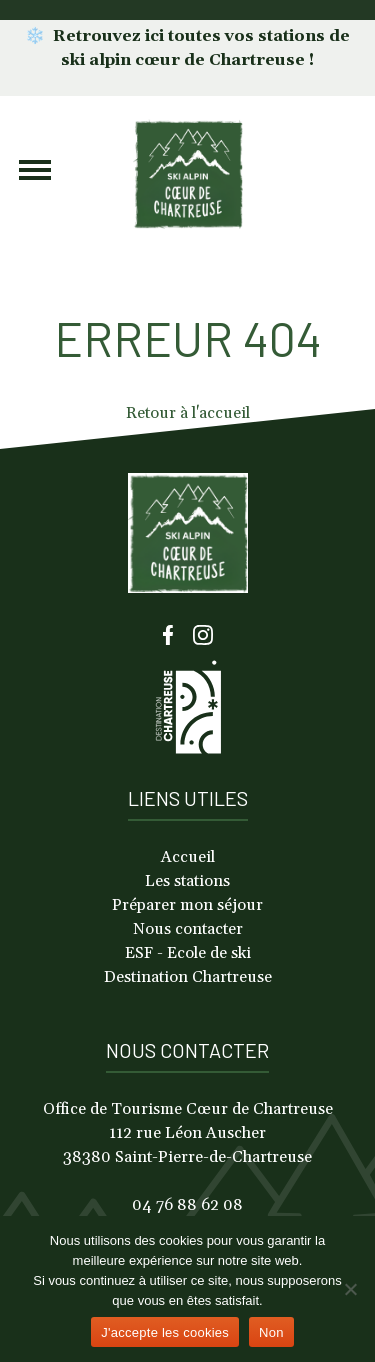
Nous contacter (188, 929)
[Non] (350, 1289)
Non (271, 1332)
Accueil (188, 857)
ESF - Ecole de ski (188, 953)
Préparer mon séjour (187, 905)
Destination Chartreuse (188, 977)
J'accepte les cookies (165, 1332)
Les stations (187, 881)
